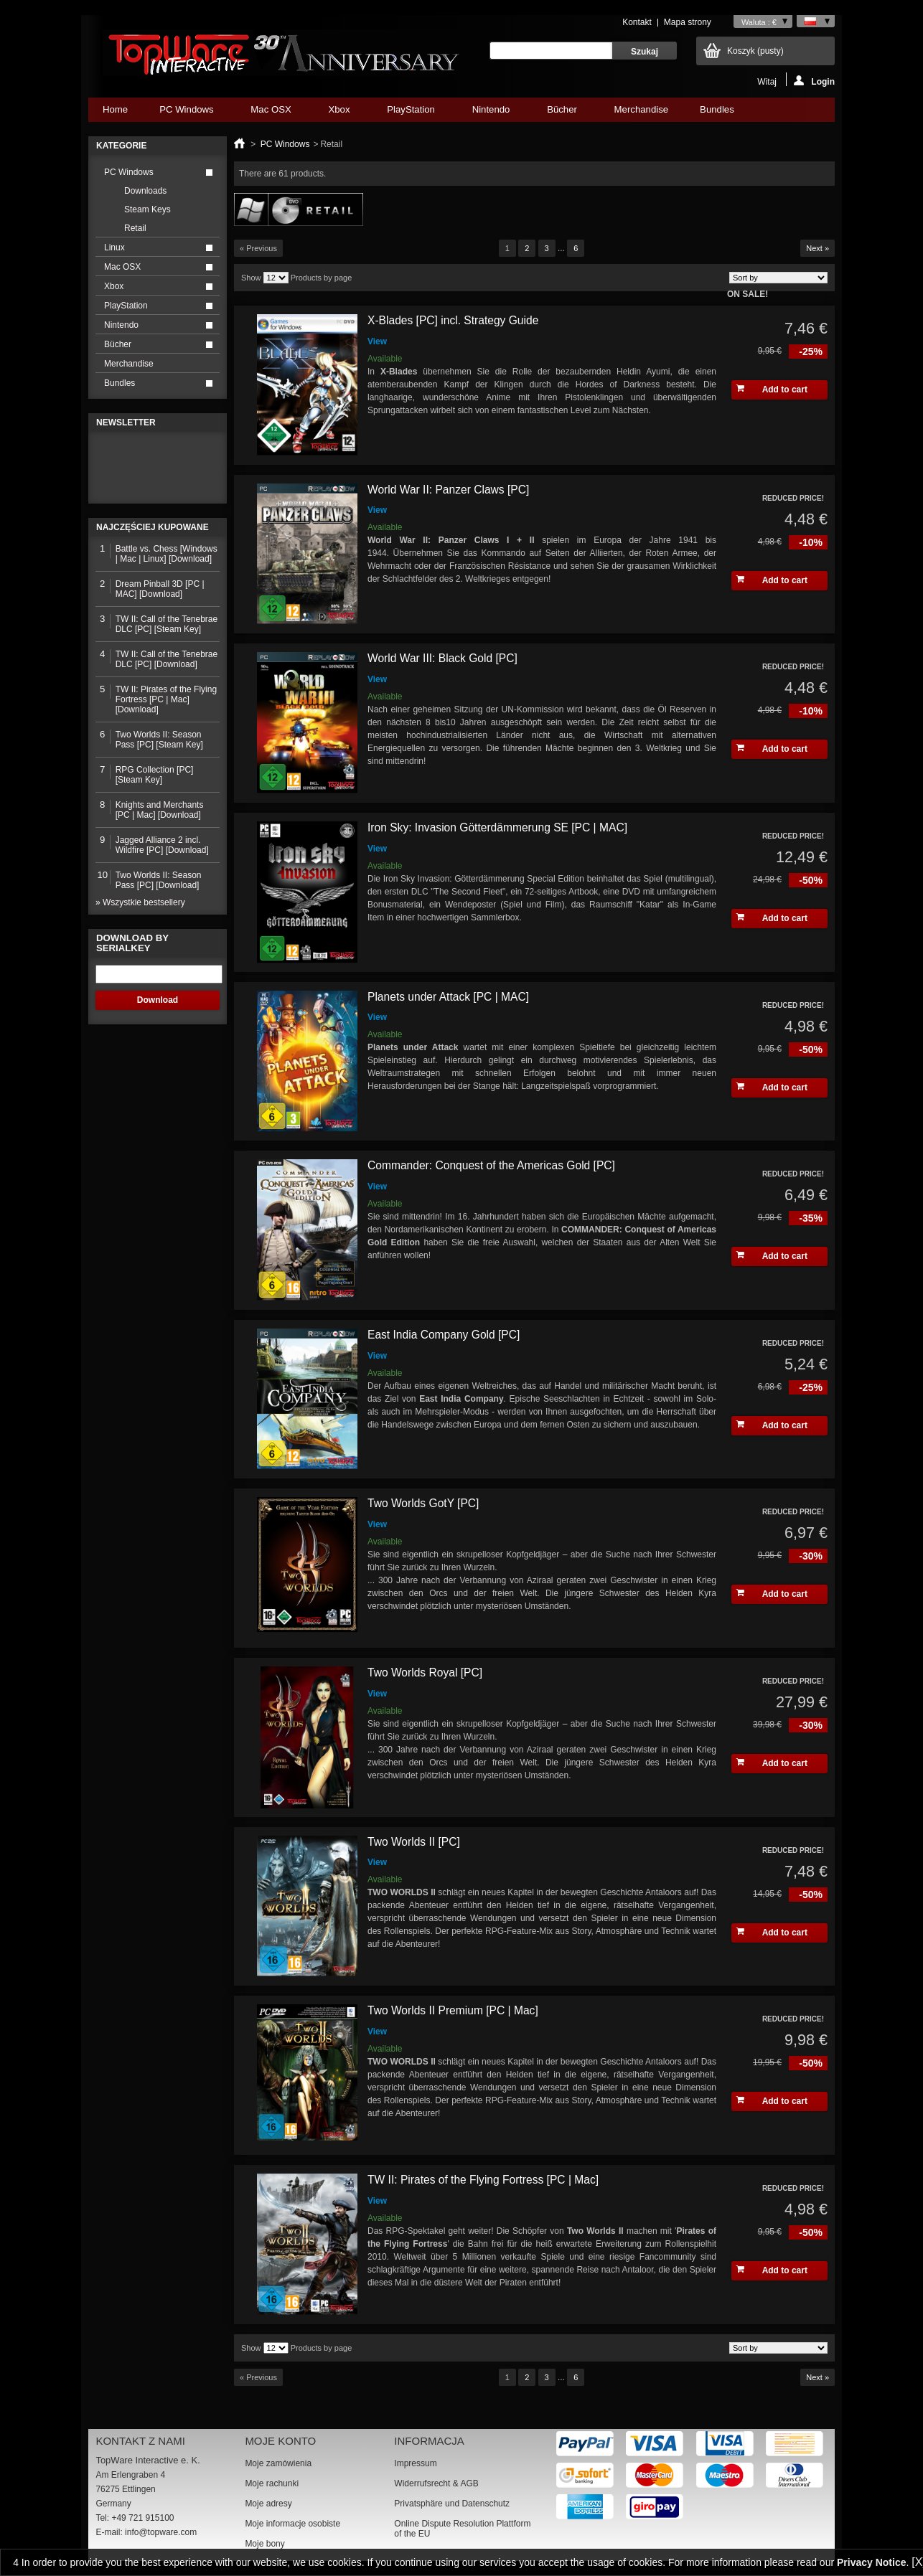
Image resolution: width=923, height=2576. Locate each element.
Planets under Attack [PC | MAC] (448, 997)
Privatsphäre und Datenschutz (452, 2504)
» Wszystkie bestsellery (140, 902)
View (377, 341)
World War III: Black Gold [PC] (442, 658)
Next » (817, 248)
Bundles (716, 113)
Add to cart (771, 389)
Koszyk (755, 51)
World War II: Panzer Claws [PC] (448, 489)
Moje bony (264, 2544)
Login (814, 80)
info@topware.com (161, 2532)
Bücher (562, 113)
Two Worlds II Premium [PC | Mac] (452, 2010)
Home (115, 109)
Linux (114, 247)
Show (251, 277)
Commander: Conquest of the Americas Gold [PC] (491, 1165)
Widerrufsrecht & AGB (436, 2483)
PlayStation (411, 113)
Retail (135, 228)
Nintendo (491, 113)
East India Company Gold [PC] (443, 1335)
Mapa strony (687, 22)
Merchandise (641, 109)
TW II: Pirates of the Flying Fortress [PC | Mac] (483, 2180)
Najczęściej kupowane (152, 527)
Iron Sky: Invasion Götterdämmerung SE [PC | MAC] (497, 827)
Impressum (415, 2463)
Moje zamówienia (278, 2463)
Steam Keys (147, 209)
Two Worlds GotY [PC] (423, 1503)
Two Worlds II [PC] (413, 1842)
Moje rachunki (272, 2483)
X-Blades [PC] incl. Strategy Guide (452, 320)
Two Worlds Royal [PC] (424, 1672)
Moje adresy (268, 2504)
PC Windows (186, 113)
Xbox (339, 113)
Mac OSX (270, 113)
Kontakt (637, 22)
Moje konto (280, 2441)
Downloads (145, 191)
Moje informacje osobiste (292, 2524)
